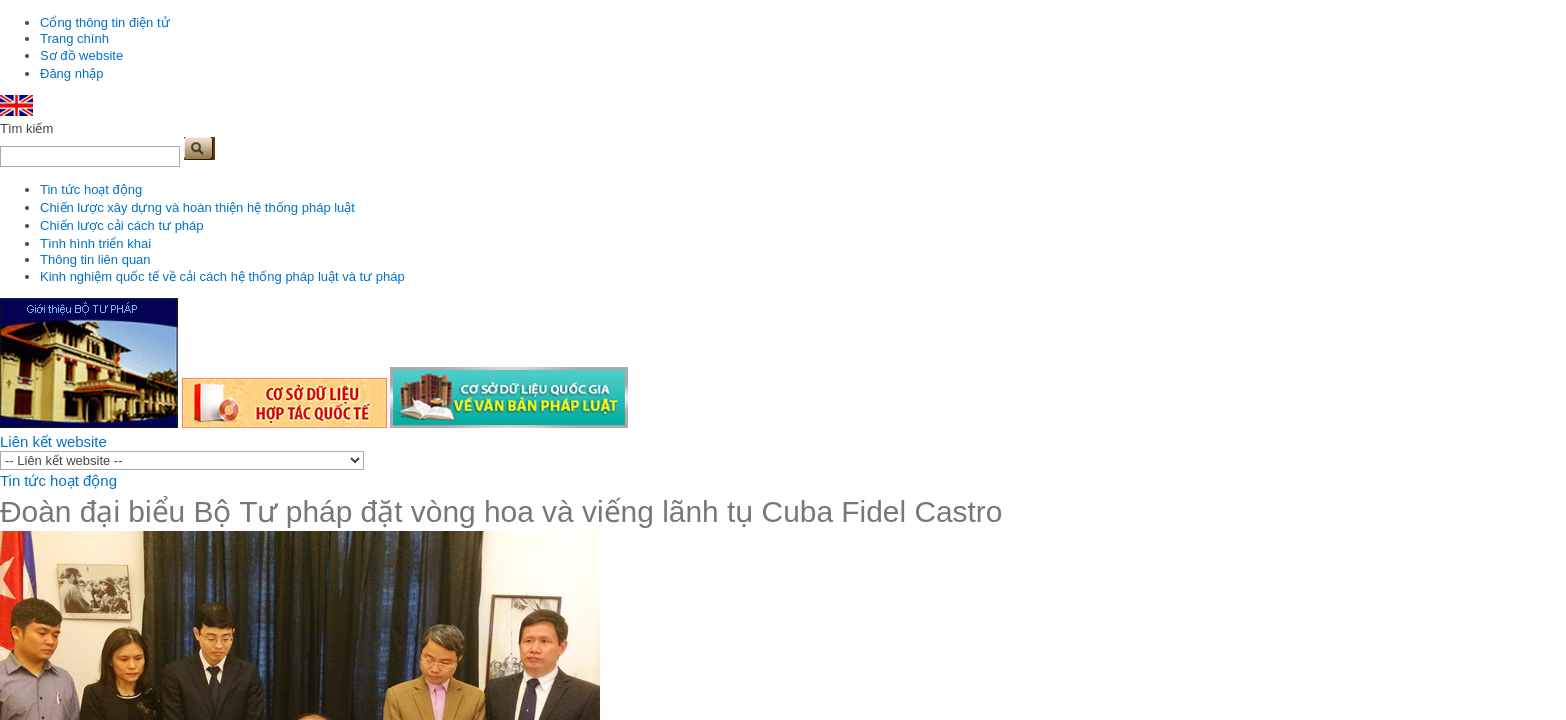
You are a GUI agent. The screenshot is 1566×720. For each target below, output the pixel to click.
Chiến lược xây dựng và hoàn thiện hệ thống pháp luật (197, 207)
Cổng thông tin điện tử (105, 22)
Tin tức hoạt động (91, 189)
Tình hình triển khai (95, 243)
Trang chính (74, 38)
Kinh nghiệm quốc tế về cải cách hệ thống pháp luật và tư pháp (222, 276)
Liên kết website (53, 441)
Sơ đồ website (81, 55)
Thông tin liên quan (95, 259)
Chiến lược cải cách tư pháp (122, 225)
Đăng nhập (71, 73)
